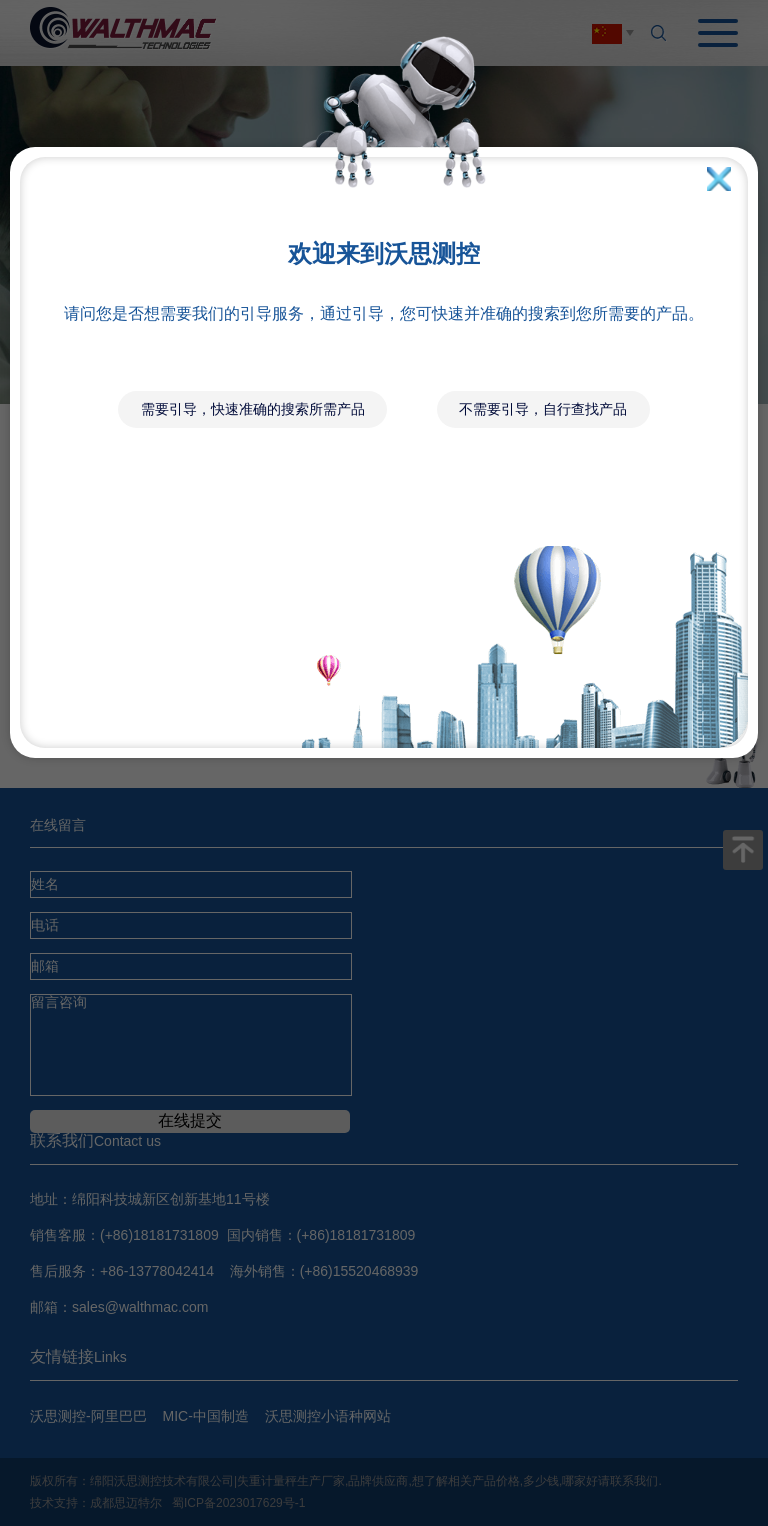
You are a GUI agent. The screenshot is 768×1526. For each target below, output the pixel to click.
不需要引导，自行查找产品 (543, 409)
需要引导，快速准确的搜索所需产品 (253, 409)
